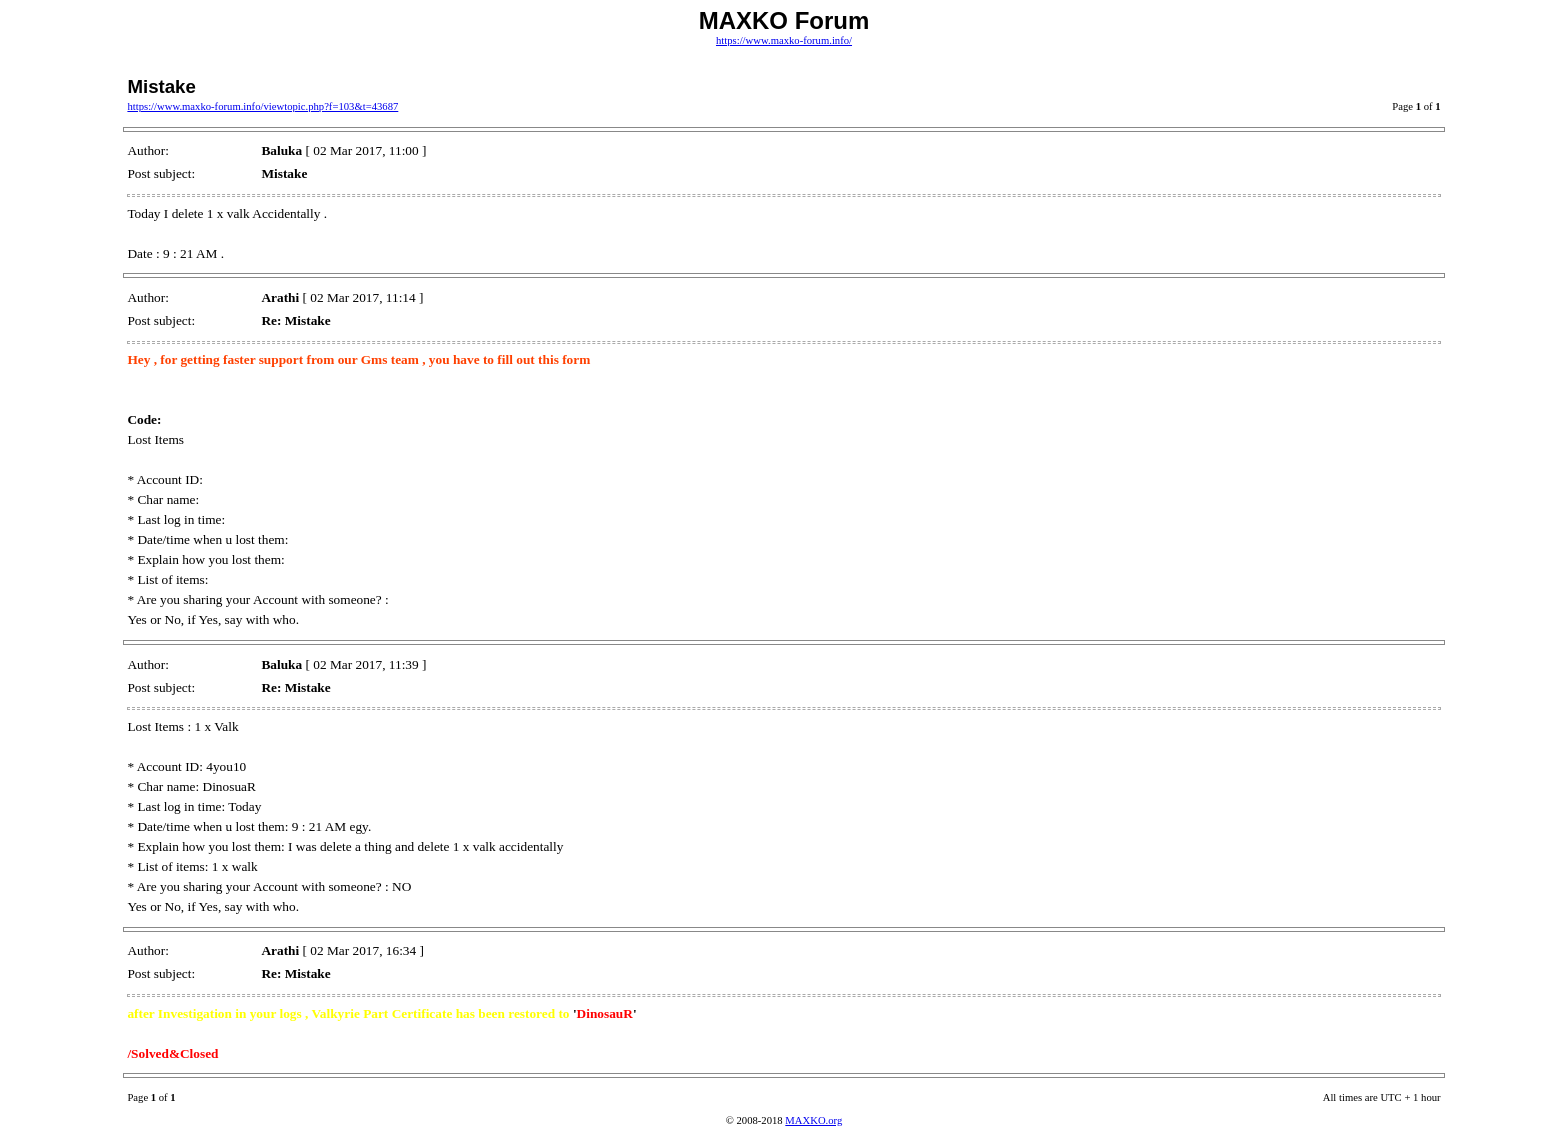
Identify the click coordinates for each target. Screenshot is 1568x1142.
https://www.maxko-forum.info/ (784, 40)
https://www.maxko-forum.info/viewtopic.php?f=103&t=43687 (262, 106)
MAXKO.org (813, 1120)
